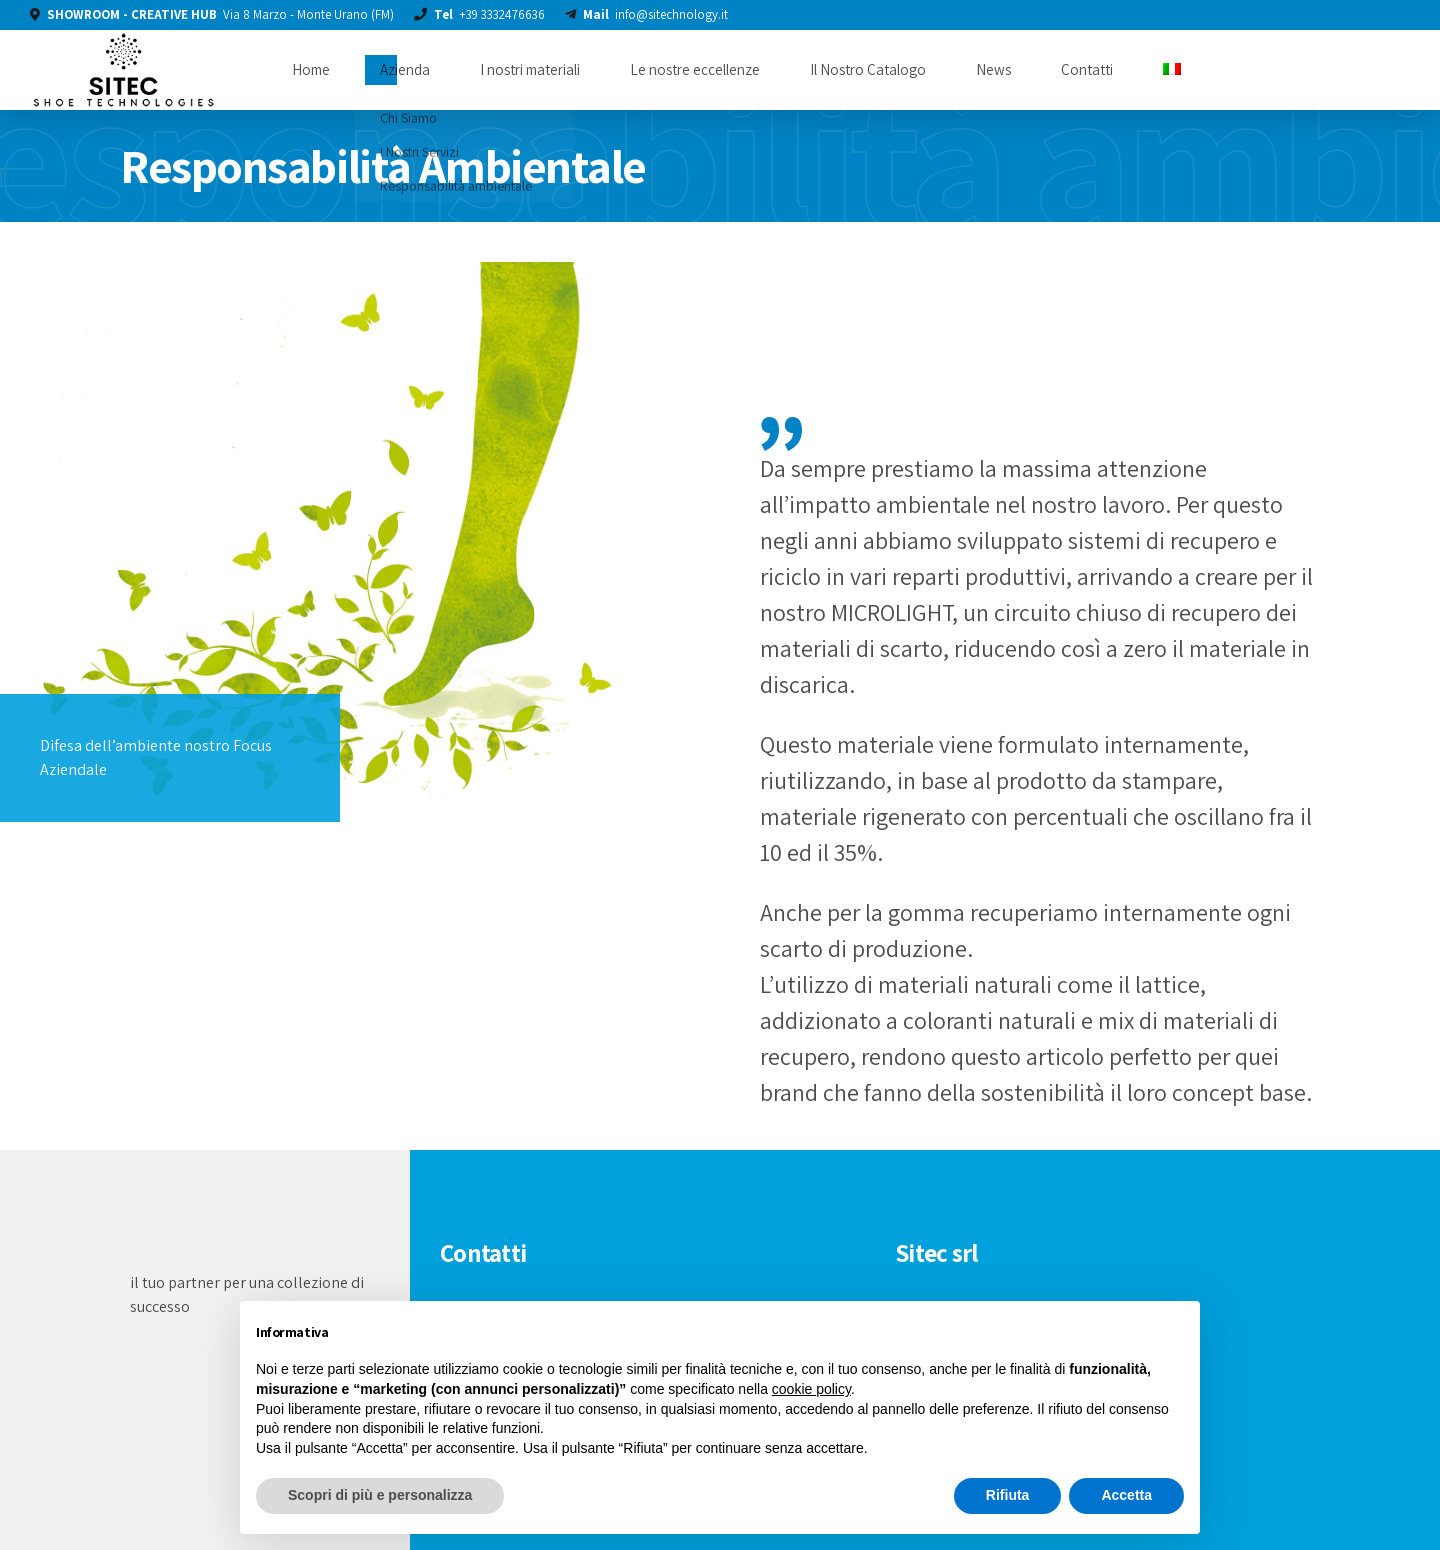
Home (311, 69)
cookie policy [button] (811, 1389)
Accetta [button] (1126, 1495)
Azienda (405, 69)
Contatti (1087, 69)
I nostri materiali (530, 69)
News (993, 69)
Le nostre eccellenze (695, 69)
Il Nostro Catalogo (868, 69)
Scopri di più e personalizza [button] (380, 1495)
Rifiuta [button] (1008, 1495)
